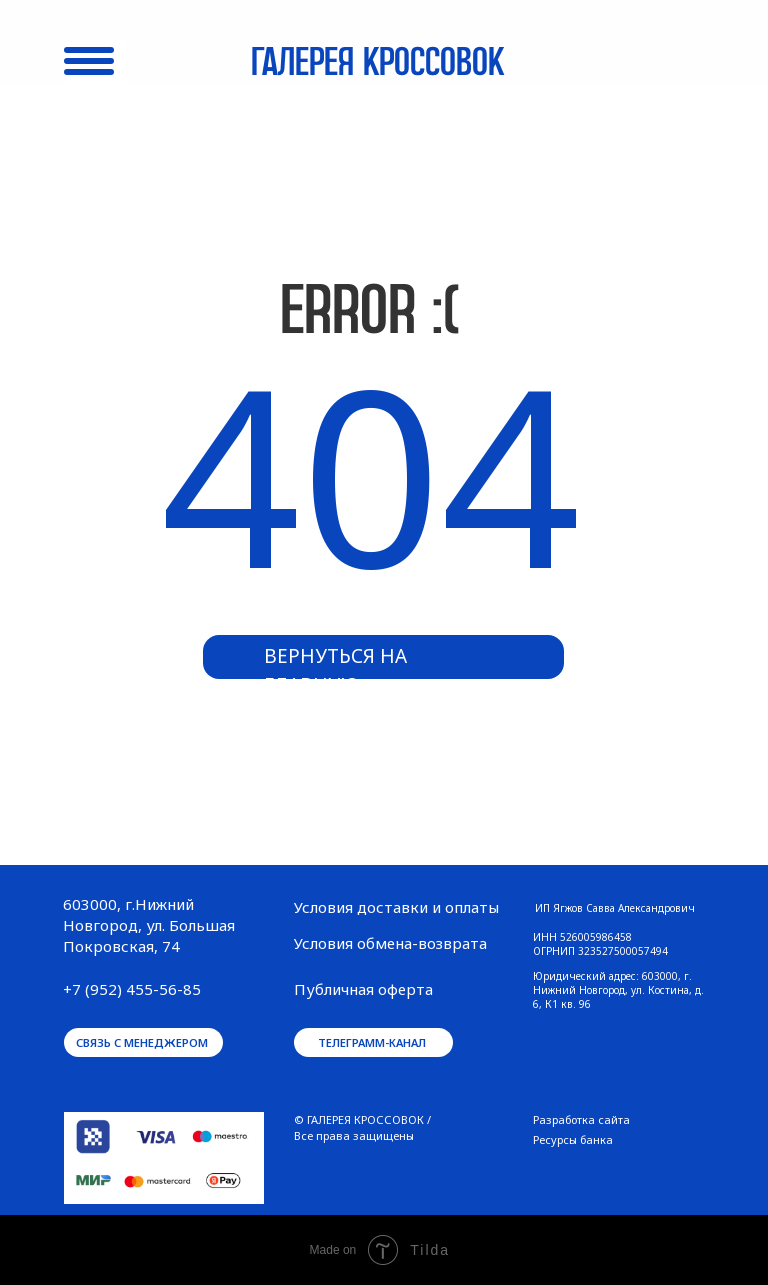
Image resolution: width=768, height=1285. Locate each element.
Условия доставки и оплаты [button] (396, 907)
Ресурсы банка (573, 1139)
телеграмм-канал (372, 1042)
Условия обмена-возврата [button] (390, 943)
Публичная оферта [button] (363, 989)
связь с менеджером (142, 1042)
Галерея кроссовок (377, 64)
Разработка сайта (581, 1119)
